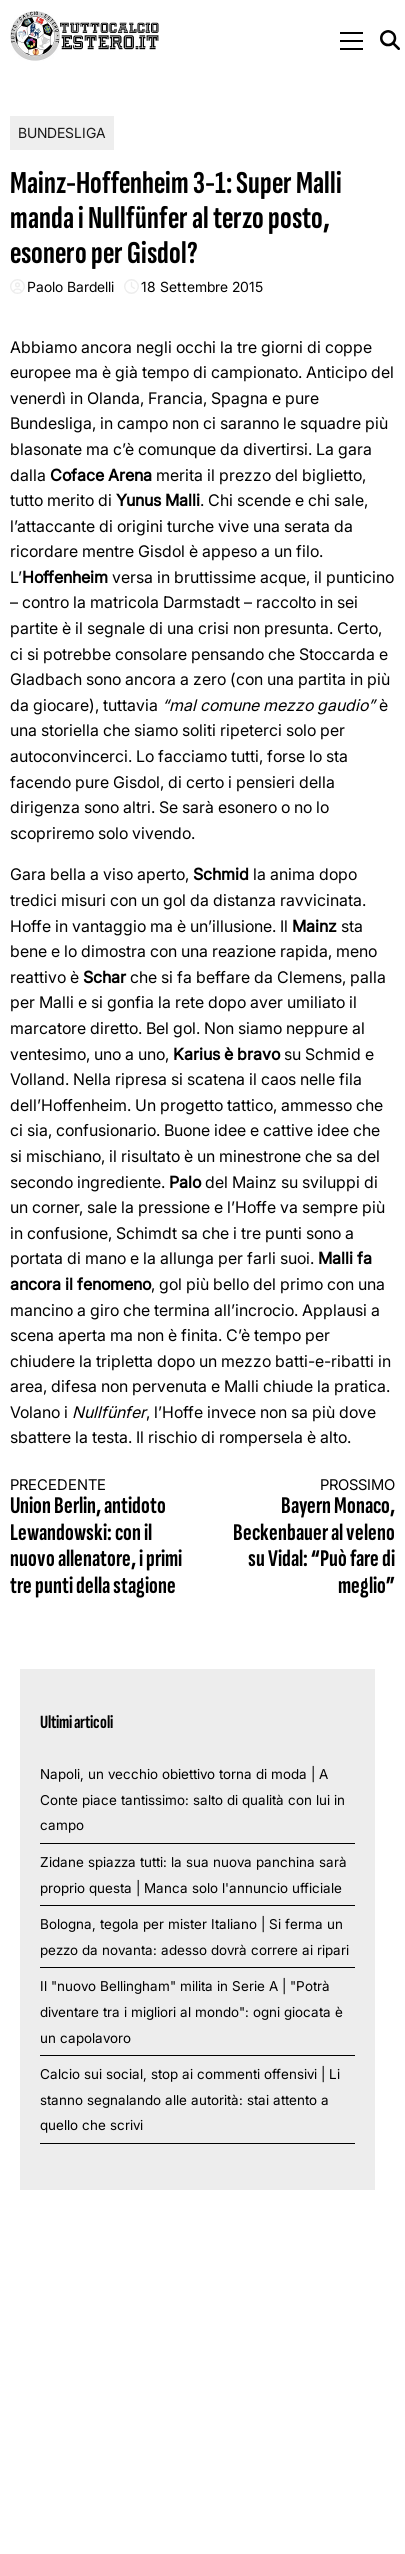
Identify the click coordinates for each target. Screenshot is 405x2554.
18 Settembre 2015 (202, 286)
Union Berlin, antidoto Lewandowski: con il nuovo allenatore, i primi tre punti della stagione (96, 1538)
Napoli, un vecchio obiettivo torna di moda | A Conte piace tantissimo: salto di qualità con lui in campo (192, 1799)
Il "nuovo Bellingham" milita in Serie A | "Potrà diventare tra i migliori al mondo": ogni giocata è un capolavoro (191, 2011)
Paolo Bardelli (70, 286)
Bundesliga (62, 132)
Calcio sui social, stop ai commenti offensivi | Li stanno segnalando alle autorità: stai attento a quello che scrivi (190, 2099)
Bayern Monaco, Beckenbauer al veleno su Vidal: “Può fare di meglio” (308, 1538)
